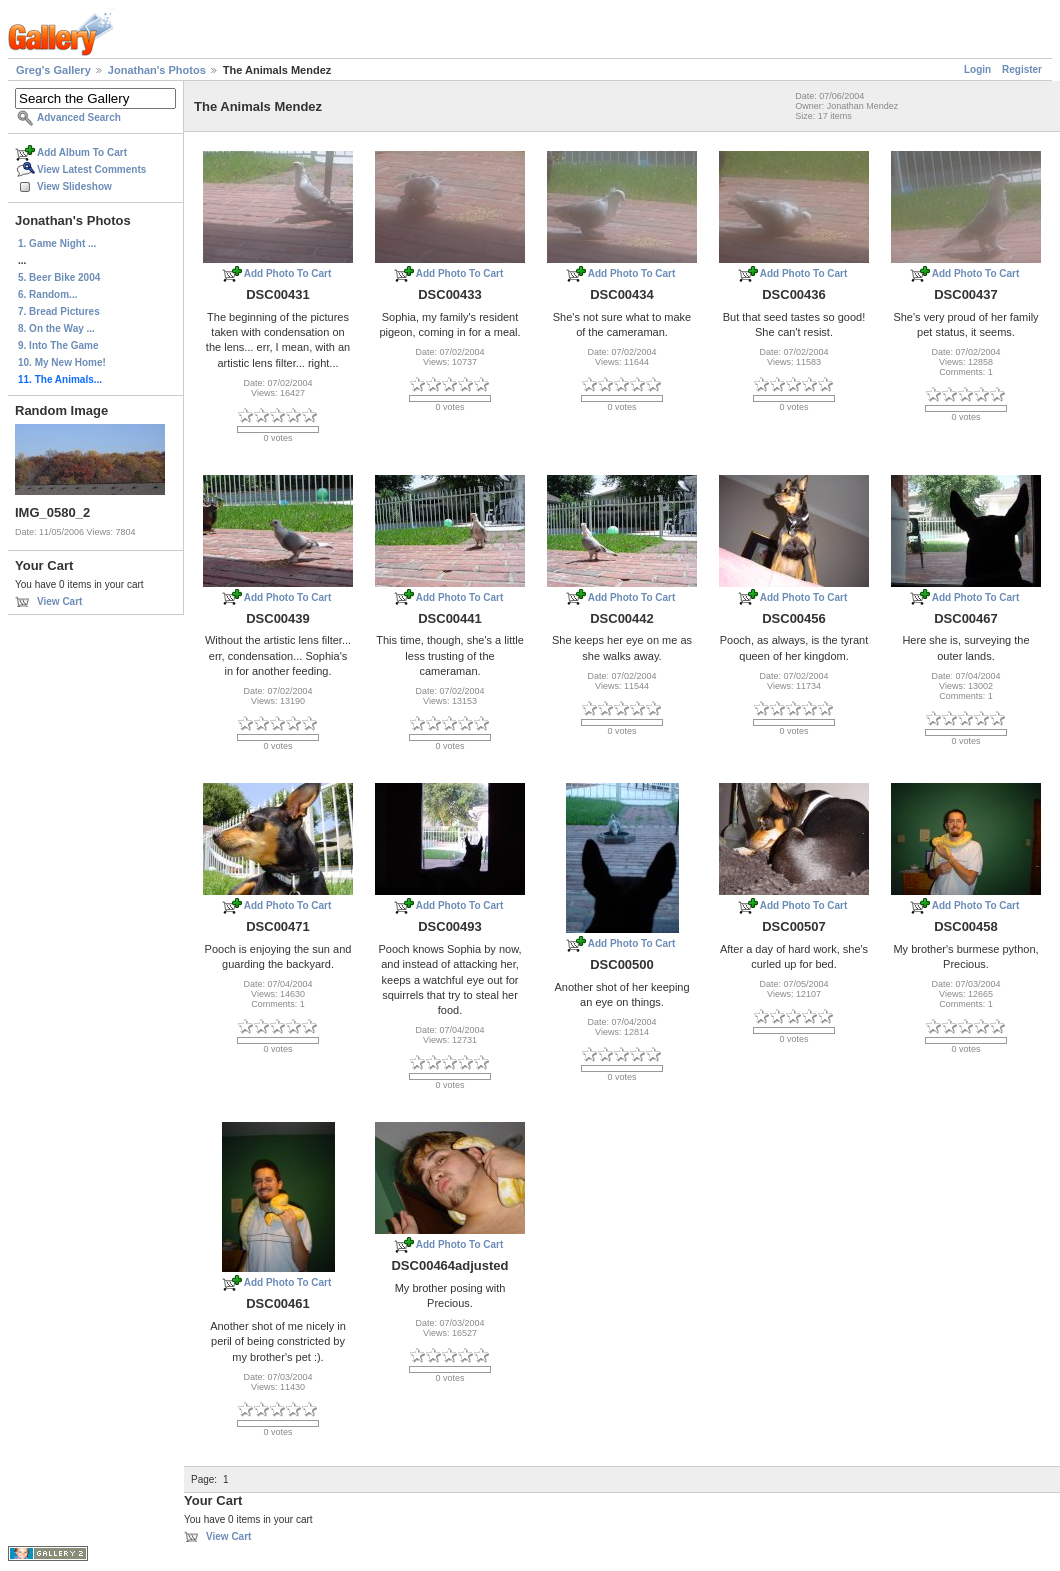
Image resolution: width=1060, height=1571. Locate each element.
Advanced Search (79, 117)
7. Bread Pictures (59, 311)
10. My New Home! (62, 362)
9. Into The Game (58, 345)
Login (977, 69)
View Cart (59, 601)
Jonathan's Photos (157, 70)
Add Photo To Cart (288, 273)
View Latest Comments (91, 169)
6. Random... (47, 294)
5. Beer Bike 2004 (59, 277)
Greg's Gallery (53, 70)
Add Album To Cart (82, 152)
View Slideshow (74, 186)
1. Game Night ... (57, 243)
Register (1022, 69)
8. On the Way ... (56, 328)
